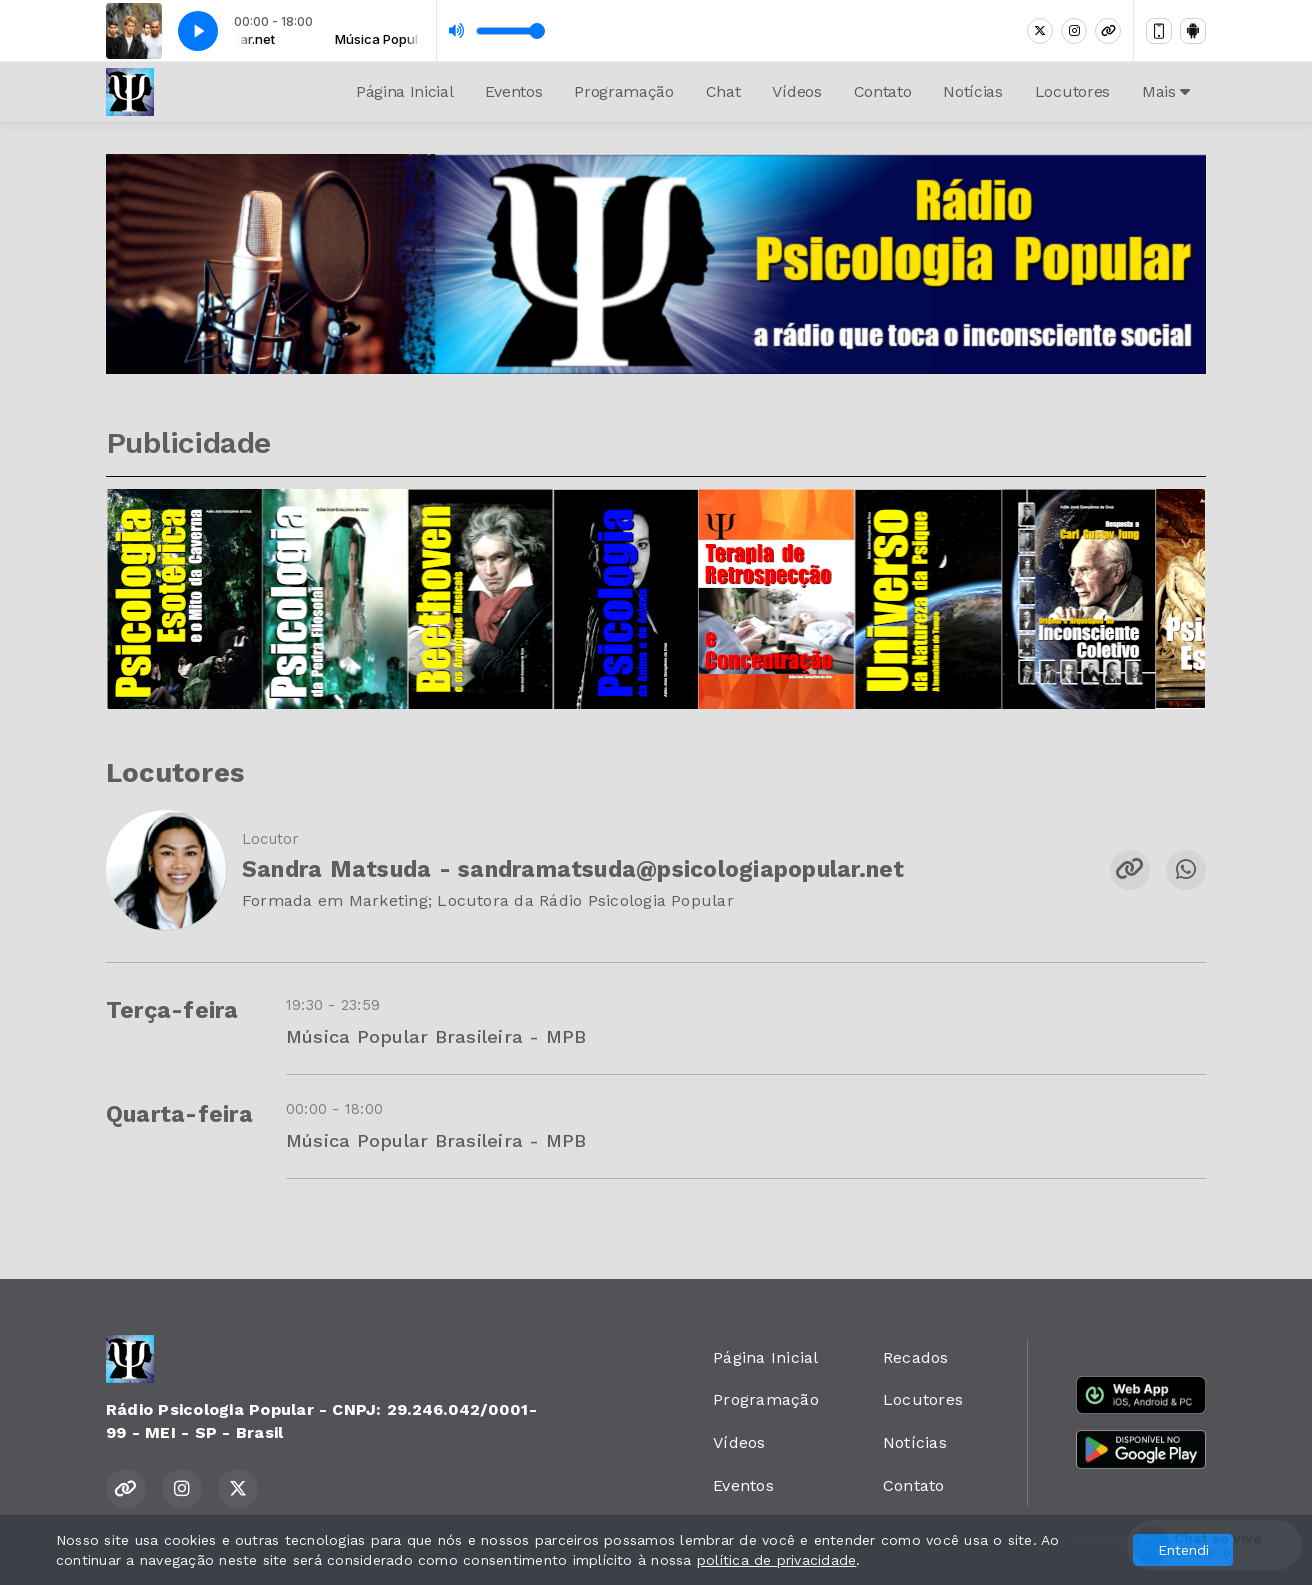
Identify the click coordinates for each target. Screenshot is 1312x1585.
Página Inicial (405, 91)
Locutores (1072, 91)
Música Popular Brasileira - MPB (436, 1036)
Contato (883, 91)
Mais (1166, 91)
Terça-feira (172, 1010)
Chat (723, 91)
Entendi (1183, 1550)
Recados (916, 1357)
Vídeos (796, 91)
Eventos (513, 91)
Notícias (972, 91)
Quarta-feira (179, 1114)
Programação (623, 91)
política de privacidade (777, 1560)
